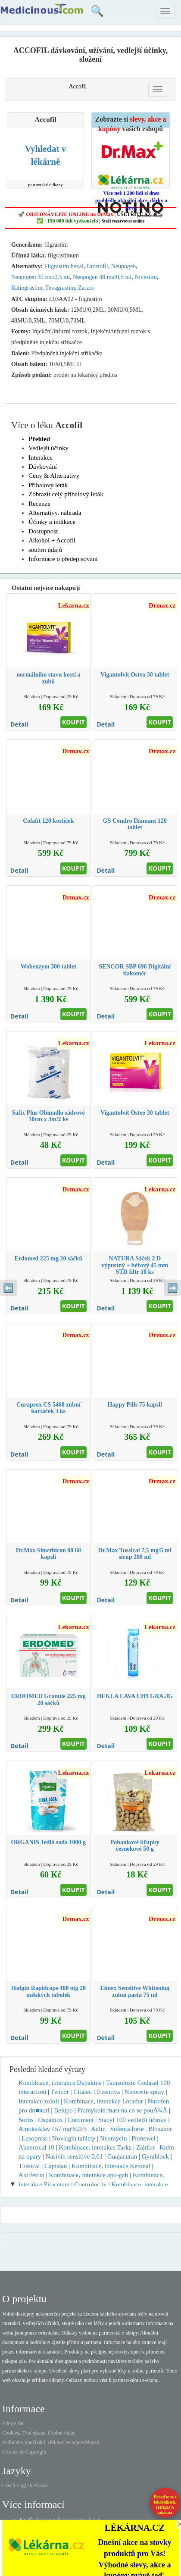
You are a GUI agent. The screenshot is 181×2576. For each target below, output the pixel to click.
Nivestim (145, 277)
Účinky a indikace (51, 521)
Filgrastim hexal (64, 266)
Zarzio (86, 288)
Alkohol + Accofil (51, 540)
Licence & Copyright (24, 2452)
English (24, 2485)
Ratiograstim (26, 288)
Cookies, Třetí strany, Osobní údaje (38, 2433)
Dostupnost (43, 531)
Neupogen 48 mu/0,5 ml (102, 277)
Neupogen (123, 266)
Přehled (39, 439)
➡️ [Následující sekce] (172, 1288)
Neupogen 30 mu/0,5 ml (40, 277)
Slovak (41, 2485)
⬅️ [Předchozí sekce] (8, 1288)
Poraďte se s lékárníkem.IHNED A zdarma (165, 2505)
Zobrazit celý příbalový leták (65, 494)
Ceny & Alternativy (53, 475)
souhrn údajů (45, 549)
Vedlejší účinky (48, 448)
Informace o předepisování (63, 558)
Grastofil (97, 266)
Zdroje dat (13, 2423)
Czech (8, 2485)
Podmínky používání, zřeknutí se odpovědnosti (51, 2442)
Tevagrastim (60, 288)
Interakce (40, 457)
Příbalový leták (48, 485)
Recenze (39, 503)
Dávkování (42, 466)
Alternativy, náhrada (54, 512)
